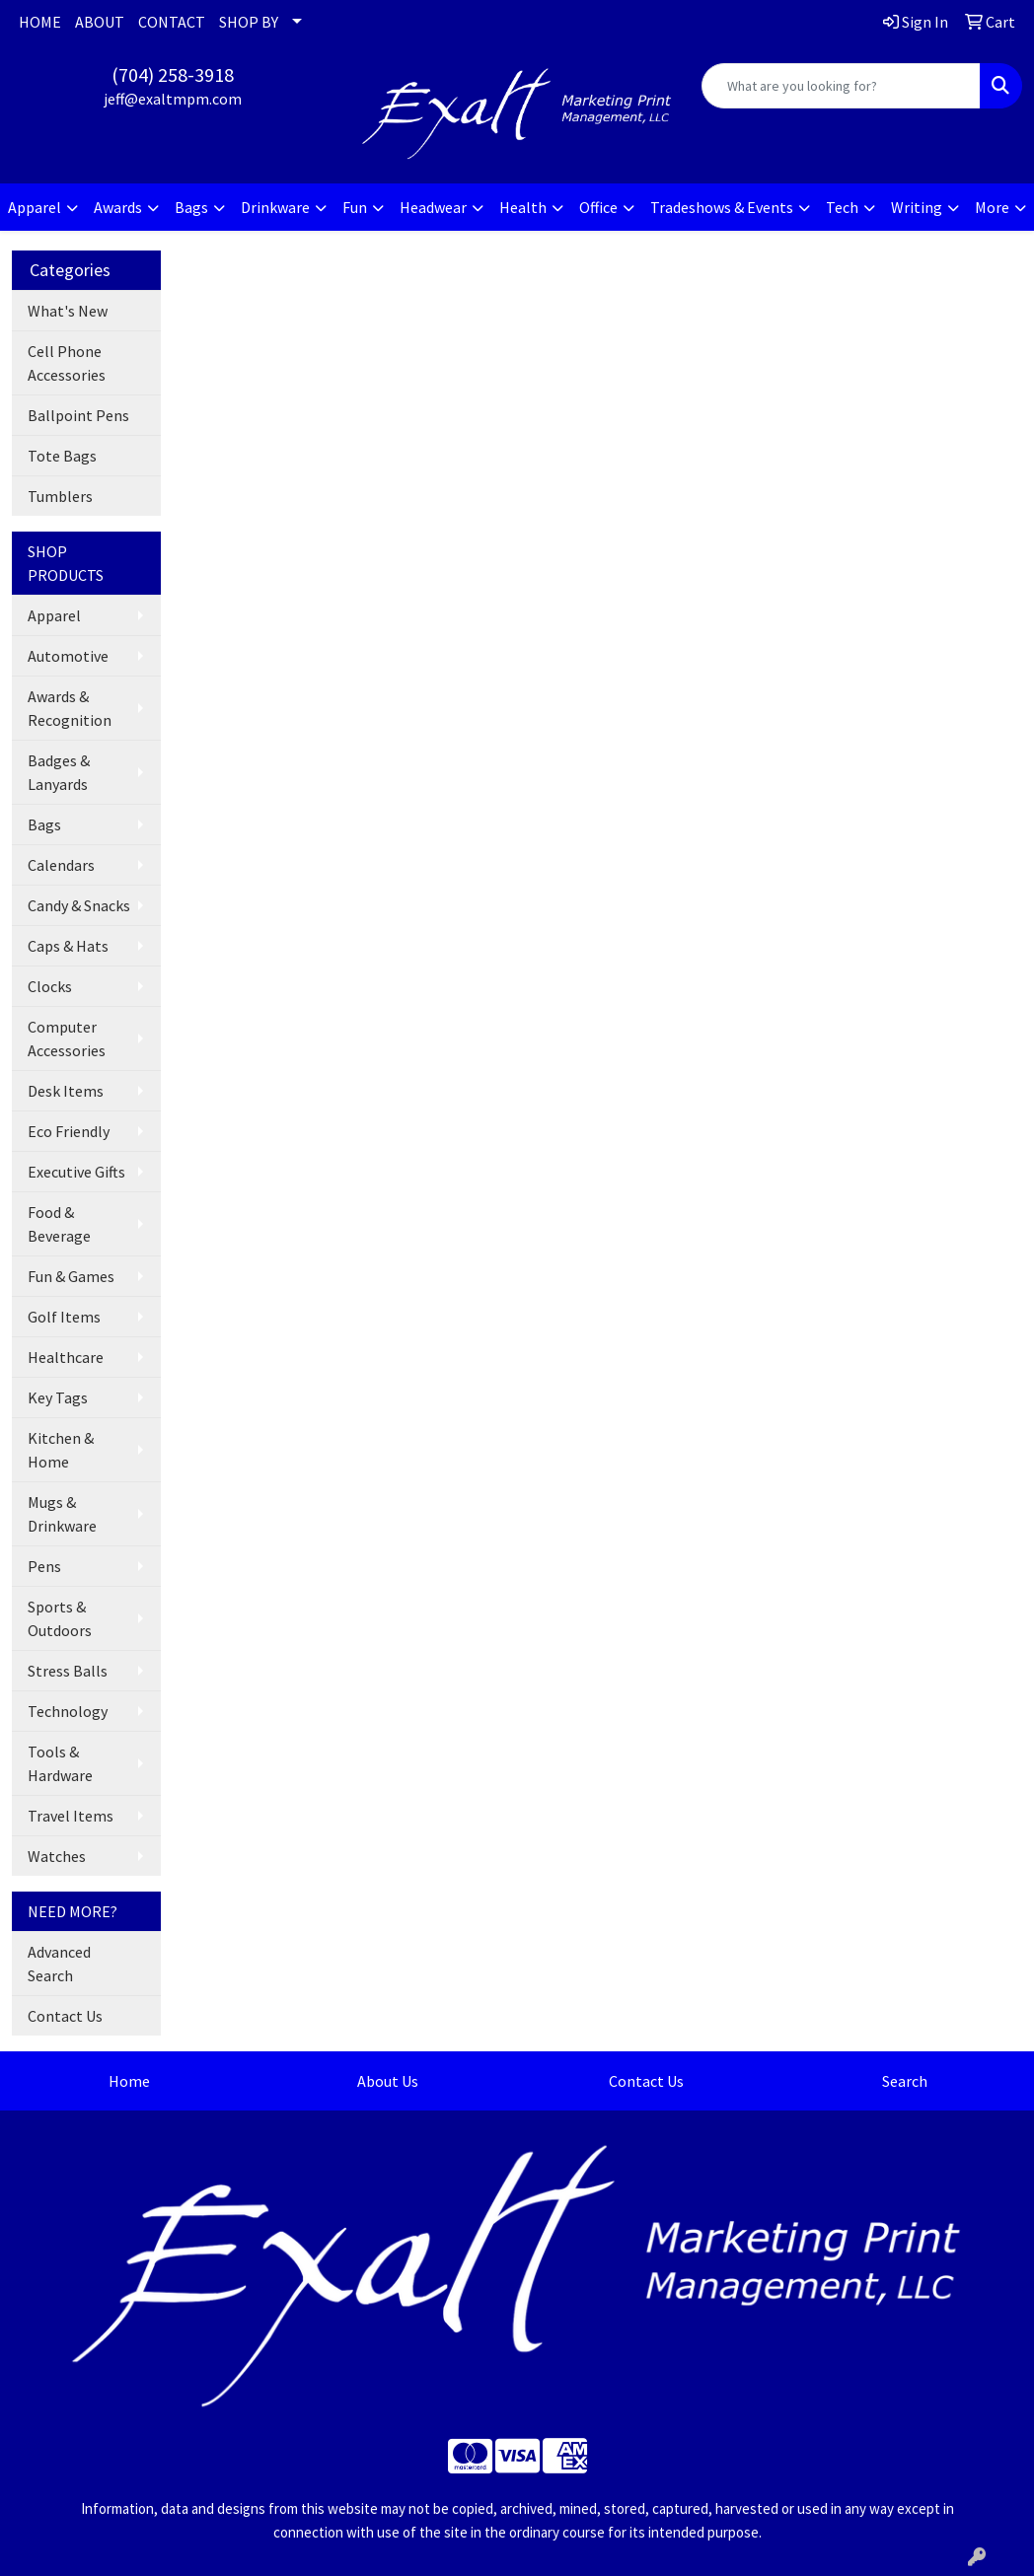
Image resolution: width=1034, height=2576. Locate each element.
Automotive (68, 656)
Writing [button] (916, 207)
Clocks (50, 986)
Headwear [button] (433, 207)
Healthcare (66, 1357)
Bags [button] (191, 207)
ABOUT (99, 22)
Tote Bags (62, 455)
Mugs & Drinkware (62, 1514)
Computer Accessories (67, 1038)
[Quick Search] (841, 85)
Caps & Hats (68, 946)
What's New (68, 311)
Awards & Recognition (69, 708)
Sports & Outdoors (60, 1618)
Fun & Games (71, 1276)
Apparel (54, 615)
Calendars (61, 865)
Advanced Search (59, 1963)
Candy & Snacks (79, 905)
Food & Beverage (59, 1224)
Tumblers (60, 496)
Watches (57, 1856)
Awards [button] (118, 207)
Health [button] (523, 207)
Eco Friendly (69, 1131)
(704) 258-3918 (172, 74)
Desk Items (66, 1091)
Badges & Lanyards (59, 772)
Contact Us (65, 2016)
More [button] (992, 207)
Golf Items (64, 1316)
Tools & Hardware (60, 1763)
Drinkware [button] (275, 207)
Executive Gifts (76, 1171)
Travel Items (70, 1815)
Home (129, 2081)
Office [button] (598, 207)
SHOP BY (248, 22)
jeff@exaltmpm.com (173, 98)
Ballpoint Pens (78, 415)
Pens (44, 1566)
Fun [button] (354, 207)
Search (904, 2081)
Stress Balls (68, 1671)
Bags (44, 824)
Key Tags (58, 1397)
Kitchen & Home (61, 1449)
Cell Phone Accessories (67, 363)
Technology (68, 1711)
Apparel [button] (34, 207)
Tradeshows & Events (721, 207)
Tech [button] (842, 207)
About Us (387, 2081)
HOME (40, 22)
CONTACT (171, 22)
